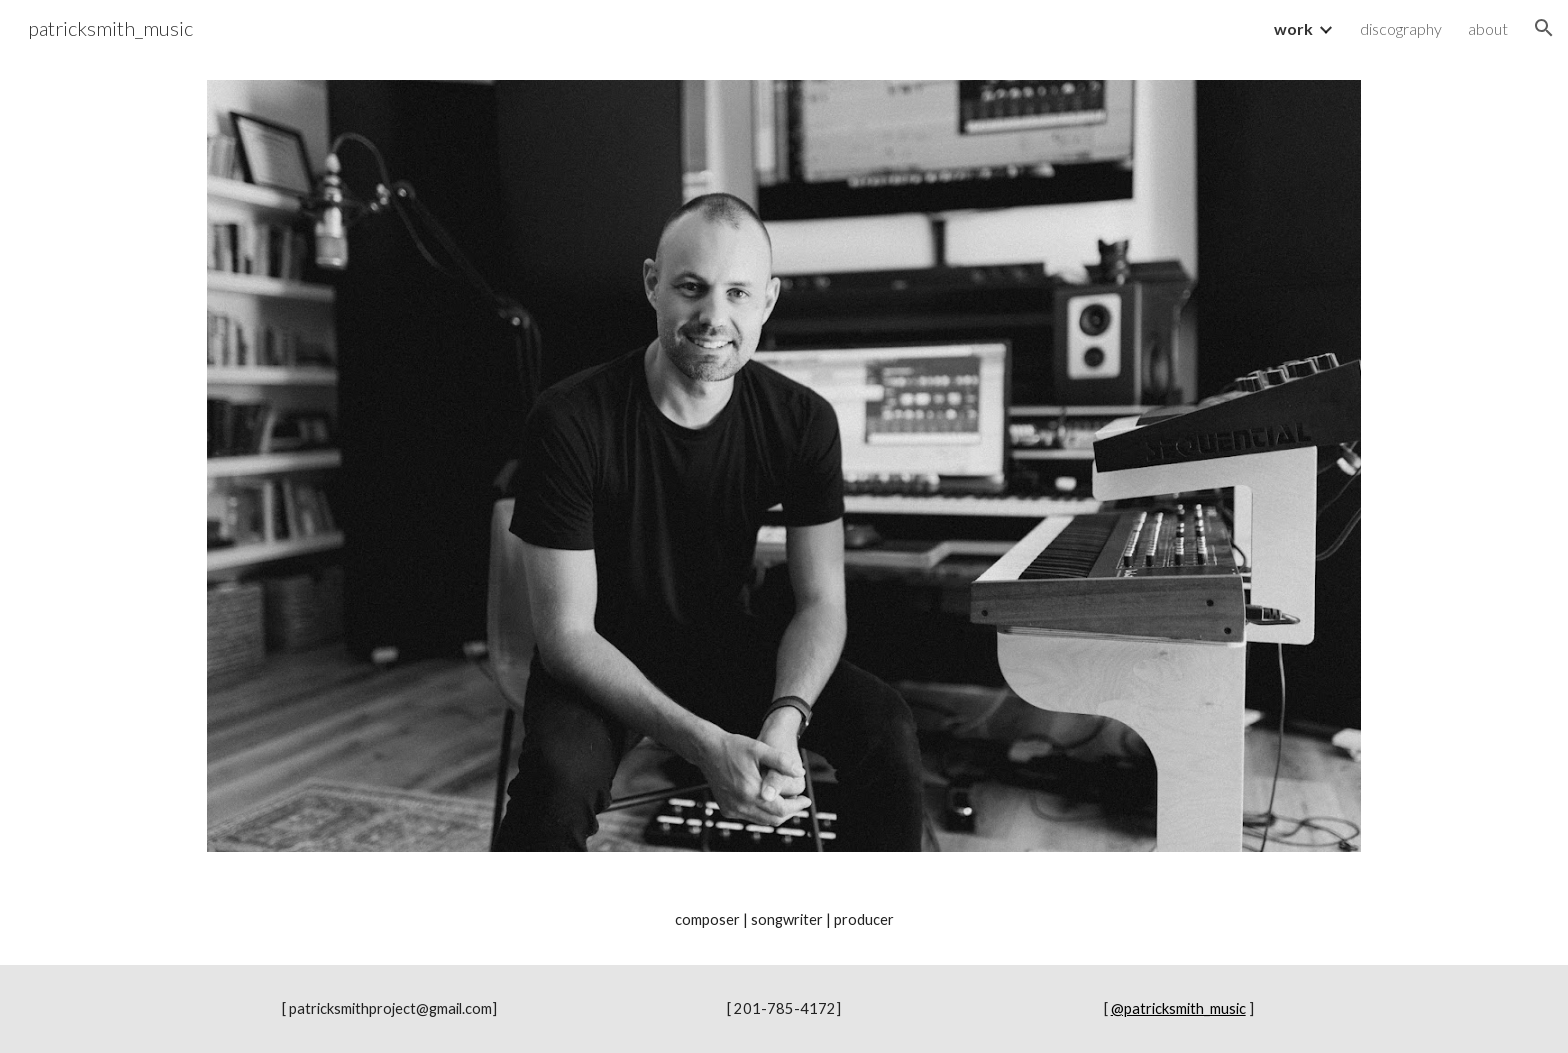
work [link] (1293, 28)
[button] (1544, 28)
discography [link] (1401, 28)
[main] (784, 920)
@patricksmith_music (1178, 1008)
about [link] (1488, 28)
